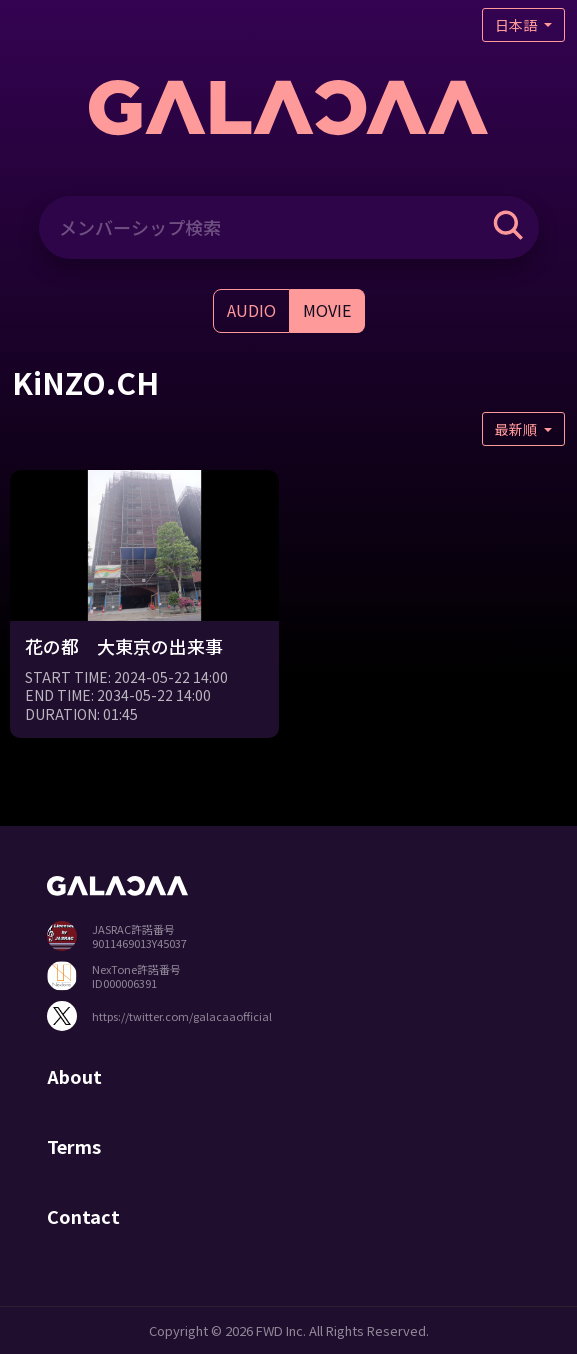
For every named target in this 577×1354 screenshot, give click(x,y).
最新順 (517, 429)
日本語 (517, 25)
